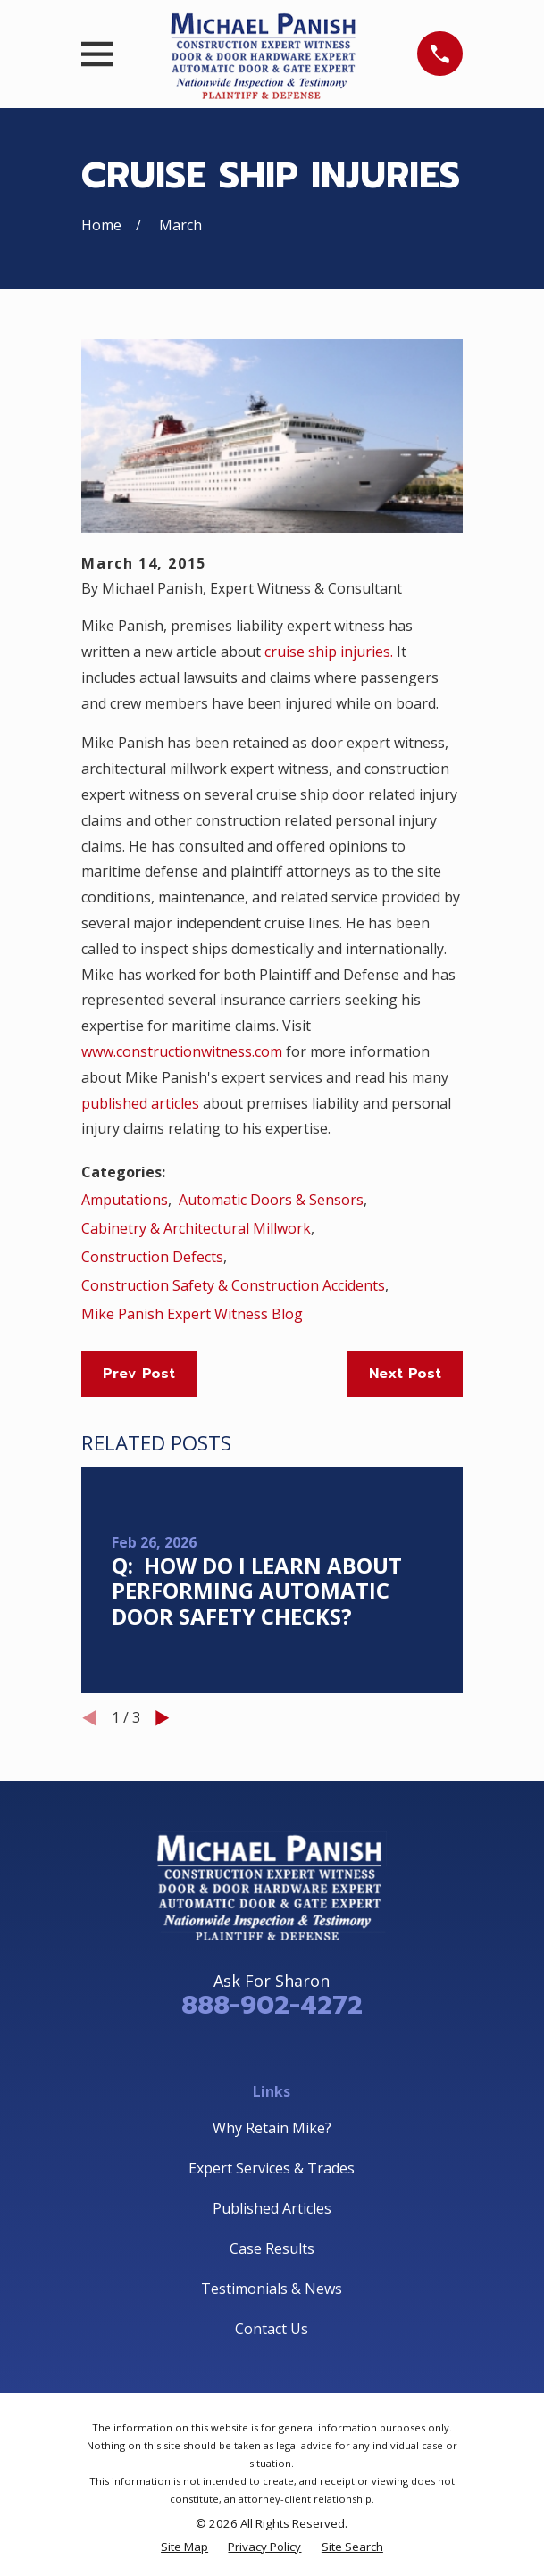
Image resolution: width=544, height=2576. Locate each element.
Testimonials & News (271, 2288)
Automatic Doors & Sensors (271, 1199)
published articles (140, 1103)
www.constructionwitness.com (181, 1051)
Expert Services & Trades (271, 2168)
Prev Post (139, 1373)
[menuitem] (184, 2547)
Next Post (405, 1373)
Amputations (124, 1199)
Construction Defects (152, 1257)
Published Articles (272, 2208)
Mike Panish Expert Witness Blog (192, 1314)
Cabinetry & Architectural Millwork (196, 1228)
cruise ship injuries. (328, 651)
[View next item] (163, 1718)
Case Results (272, 2248)
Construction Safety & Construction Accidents (233, 1285)
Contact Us (271, 2329)
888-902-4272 (272, 2005)
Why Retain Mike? (272, 2128)
